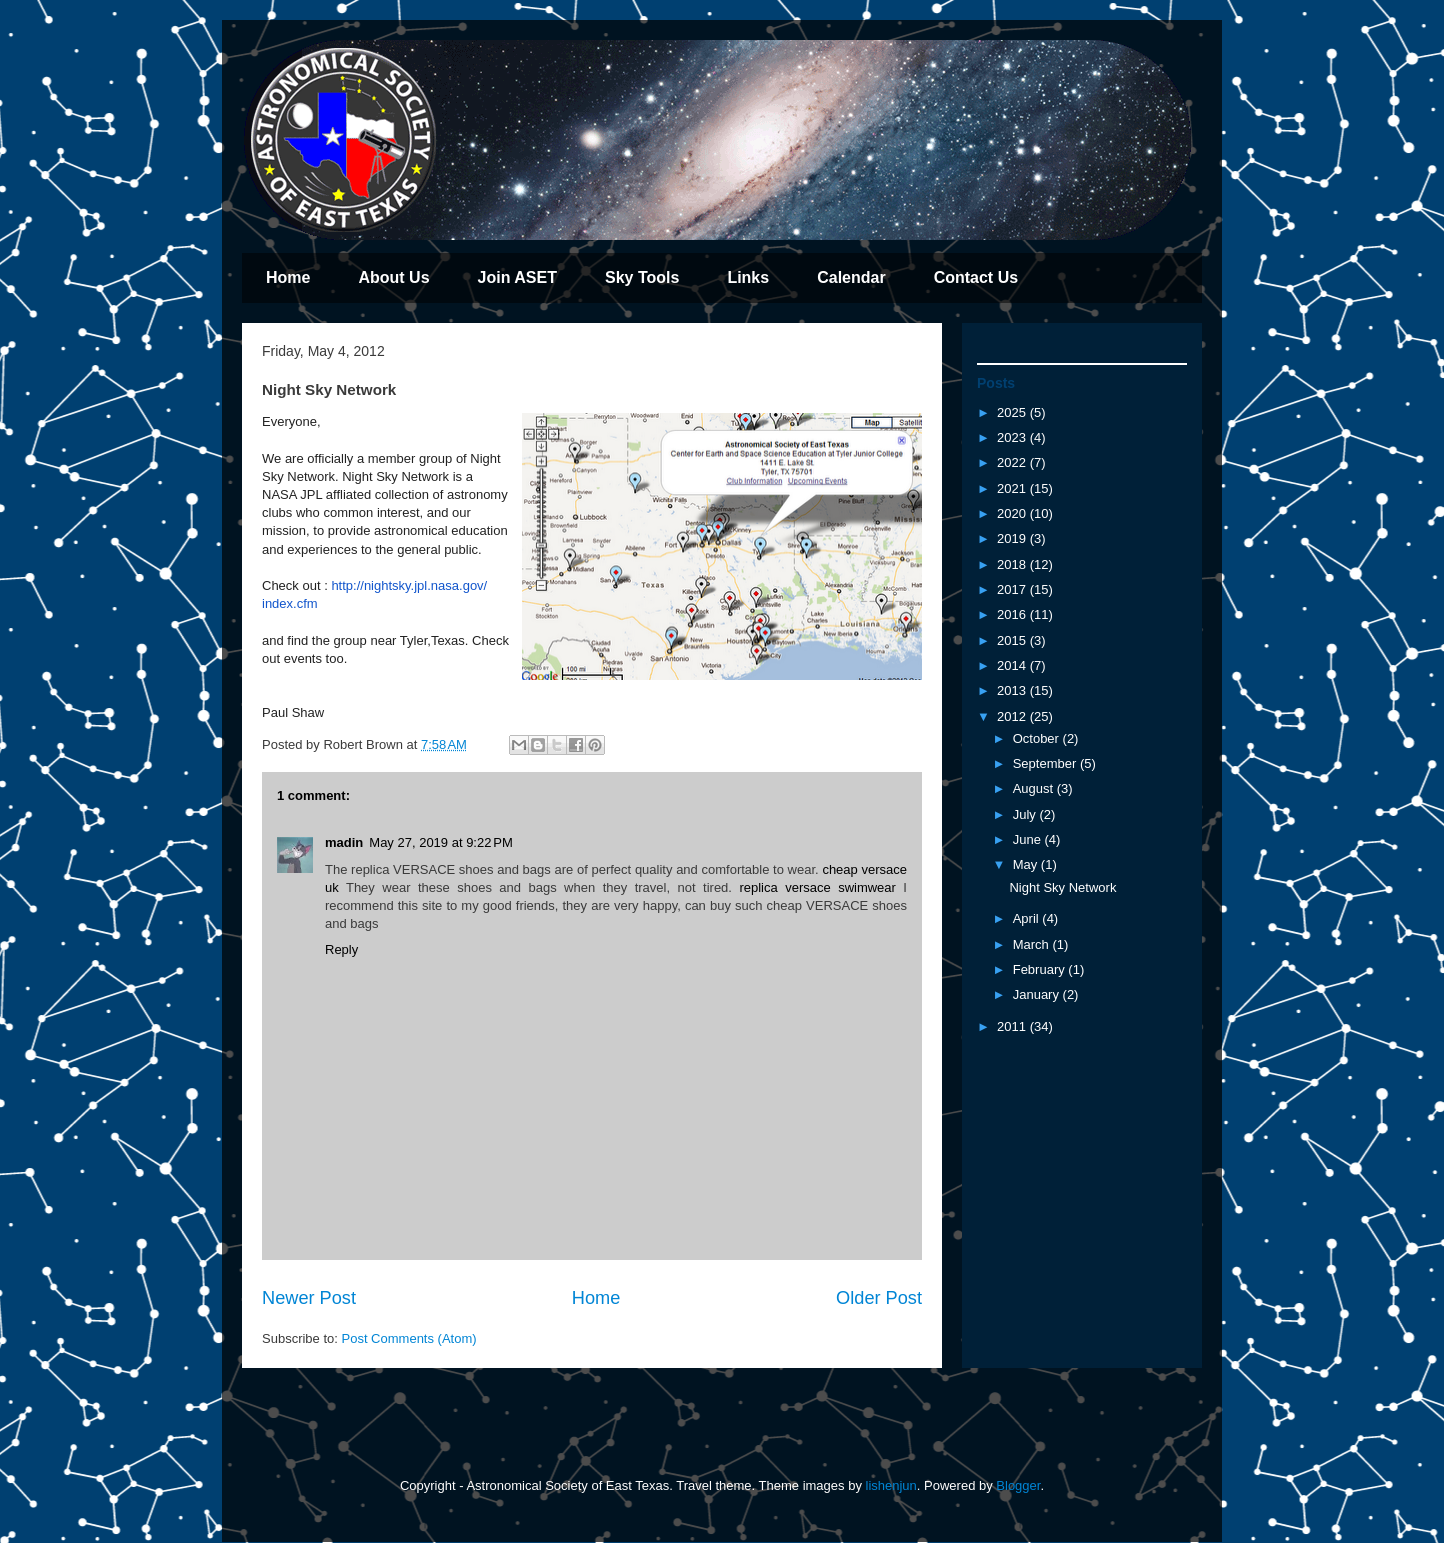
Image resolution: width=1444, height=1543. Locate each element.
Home (288, 277)
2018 (1013, 564)
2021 (1013, 488)
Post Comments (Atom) (409, 1338)
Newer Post (309, 1298)
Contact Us (976, 277)
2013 (1013, 690)
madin (344, 842)
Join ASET (517, 277)
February (1041, 969)
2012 (1013, 716)
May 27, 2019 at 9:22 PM (440, 842)
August (1035, 788)
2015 (1013, 640)
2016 (1013, 614)
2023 (1013, 437)
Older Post (879, 1298)
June (1029, 839)
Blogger (1018, 1485)
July (1026, 814)
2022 (1013, 462)
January (1038, 994)
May (1027, 864)
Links (748, 277)
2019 (1013, 538)
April (1028, 918)
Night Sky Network (1062, 887)
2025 (1013, 412)
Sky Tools (642, 277)
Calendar (851, 277)
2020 (1013, 513)
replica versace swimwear (817, 887)
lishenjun (891, 1485)
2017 (1013, 589)
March (1033, 944)
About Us (393, 277)
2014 (1013, 665)
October (1038, 738)
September (1046, 763)
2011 (1013, 1026)
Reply (341, 949)
